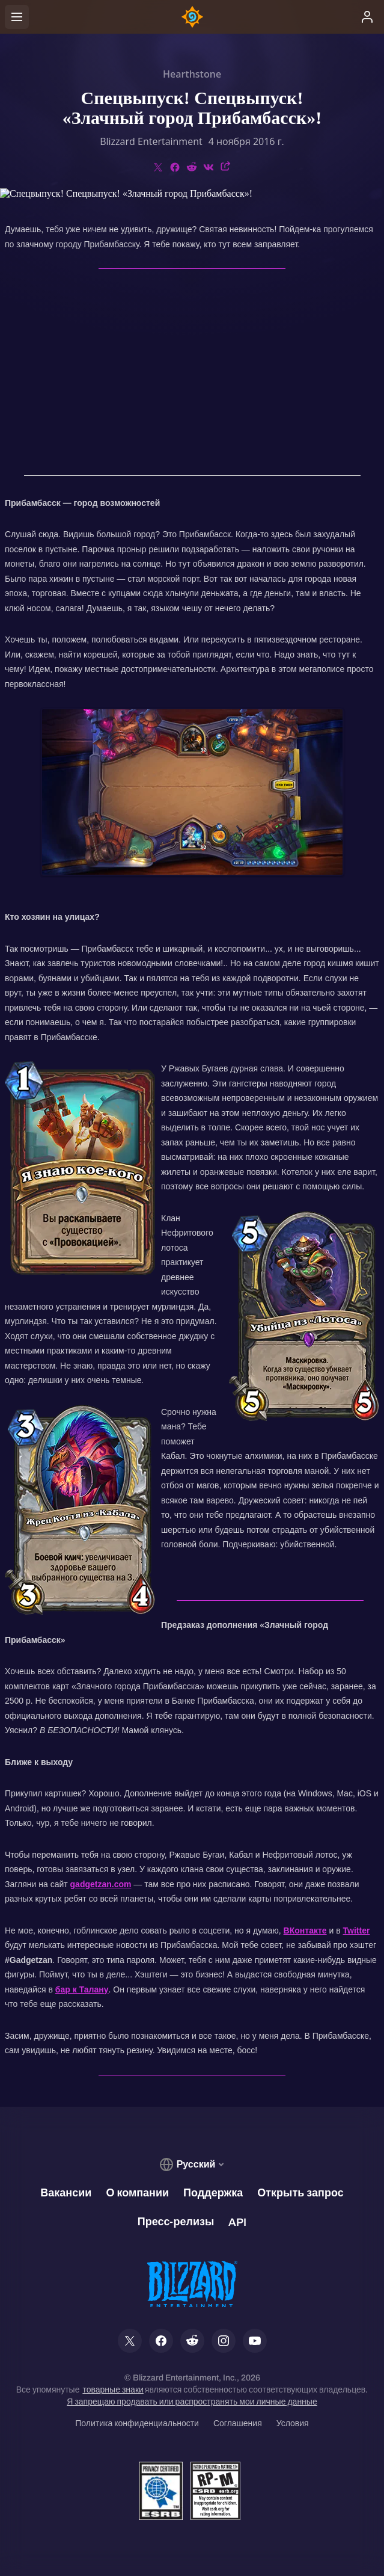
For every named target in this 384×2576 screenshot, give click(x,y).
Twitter (356, 1930)
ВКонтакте (305, 1930)
